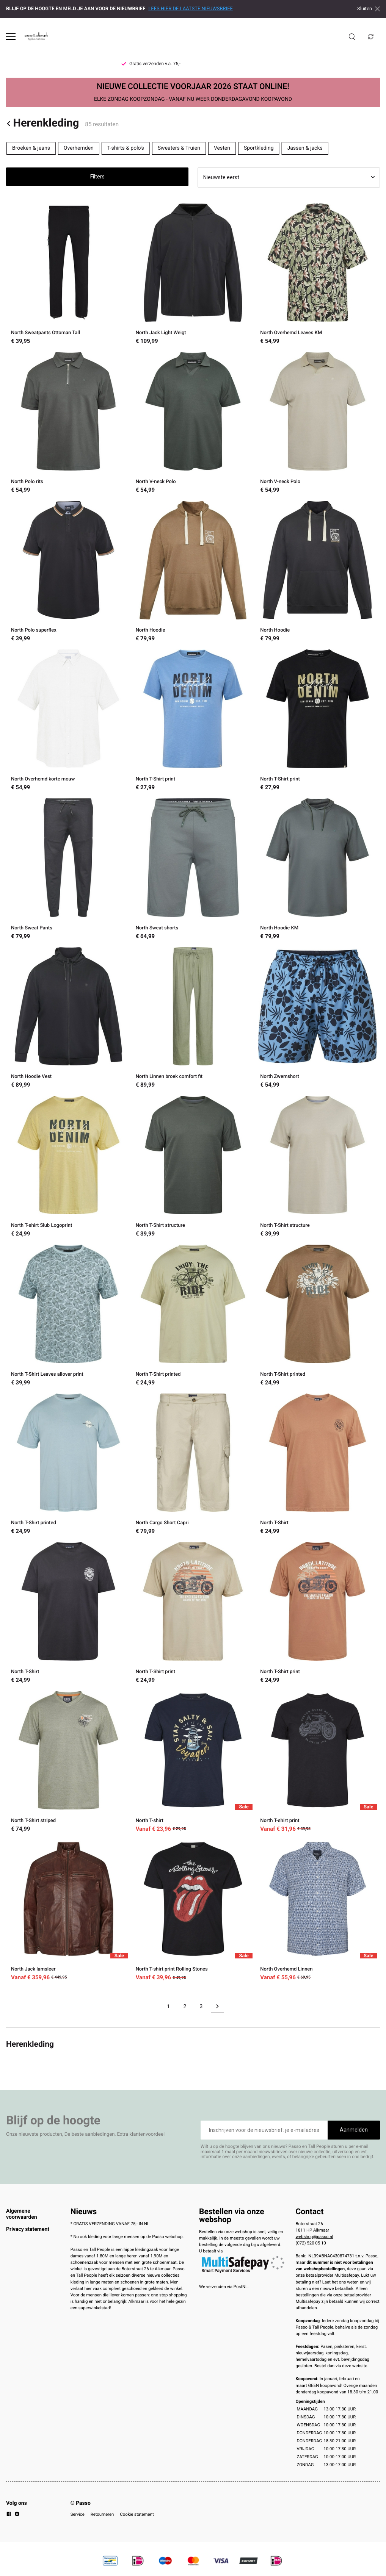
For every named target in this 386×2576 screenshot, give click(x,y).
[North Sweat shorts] (193, 869)
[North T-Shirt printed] (193, 1316)
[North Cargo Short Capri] (193, 1464)
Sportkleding (259, 148)
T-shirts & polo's (125, 148)
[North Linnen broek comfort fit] (193, 1018)
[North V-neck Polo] (193, 423)
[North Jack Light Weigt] (193, 274)
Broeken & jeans (31, 148)
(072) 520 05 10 (311, 2243)
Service (78, 2514)
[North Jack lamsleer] (68, 1911)
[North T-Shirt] (317, 1464)
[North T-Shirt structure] (193, 1167)
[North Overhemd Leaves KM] (317, 274)
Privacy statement (27, 2229)
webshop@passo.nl (314, 2236)
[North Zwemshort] (317, 1018)
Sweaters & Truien (179, 148)
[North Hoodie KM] (317, 869)
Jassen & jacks (305, 148)
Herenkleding (42, 123)
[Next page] (217, 2006)
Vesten (222, 148)
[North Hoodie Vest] (68, 1018)
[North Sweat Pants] (68, 869)
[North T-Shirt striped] (68, 1762)
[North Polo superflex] (68, 572)
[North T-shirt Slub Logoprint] (68, 1167)
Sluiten (368, 8)
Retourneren (102, 2514)
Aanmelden (354, 2130)
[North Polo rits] (68, 423)
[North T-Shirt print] (193, 720)
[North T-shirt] (193, 1762)
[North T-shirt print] (317, 1762)
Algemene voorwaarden (21, 2214)
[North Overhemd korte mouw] (68, 720)
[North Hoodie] (193, 572)
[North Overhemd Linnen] (317, 1911)
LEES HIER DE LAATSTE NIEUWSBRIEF (190, 9)
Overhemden (79, 148)
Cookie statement (137, 2514)
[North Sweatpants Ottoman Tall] (68, 274)
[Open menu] (11, 36)
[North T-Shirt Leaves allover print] (68, 1316)
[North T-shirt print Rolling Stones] (193, 1911)
